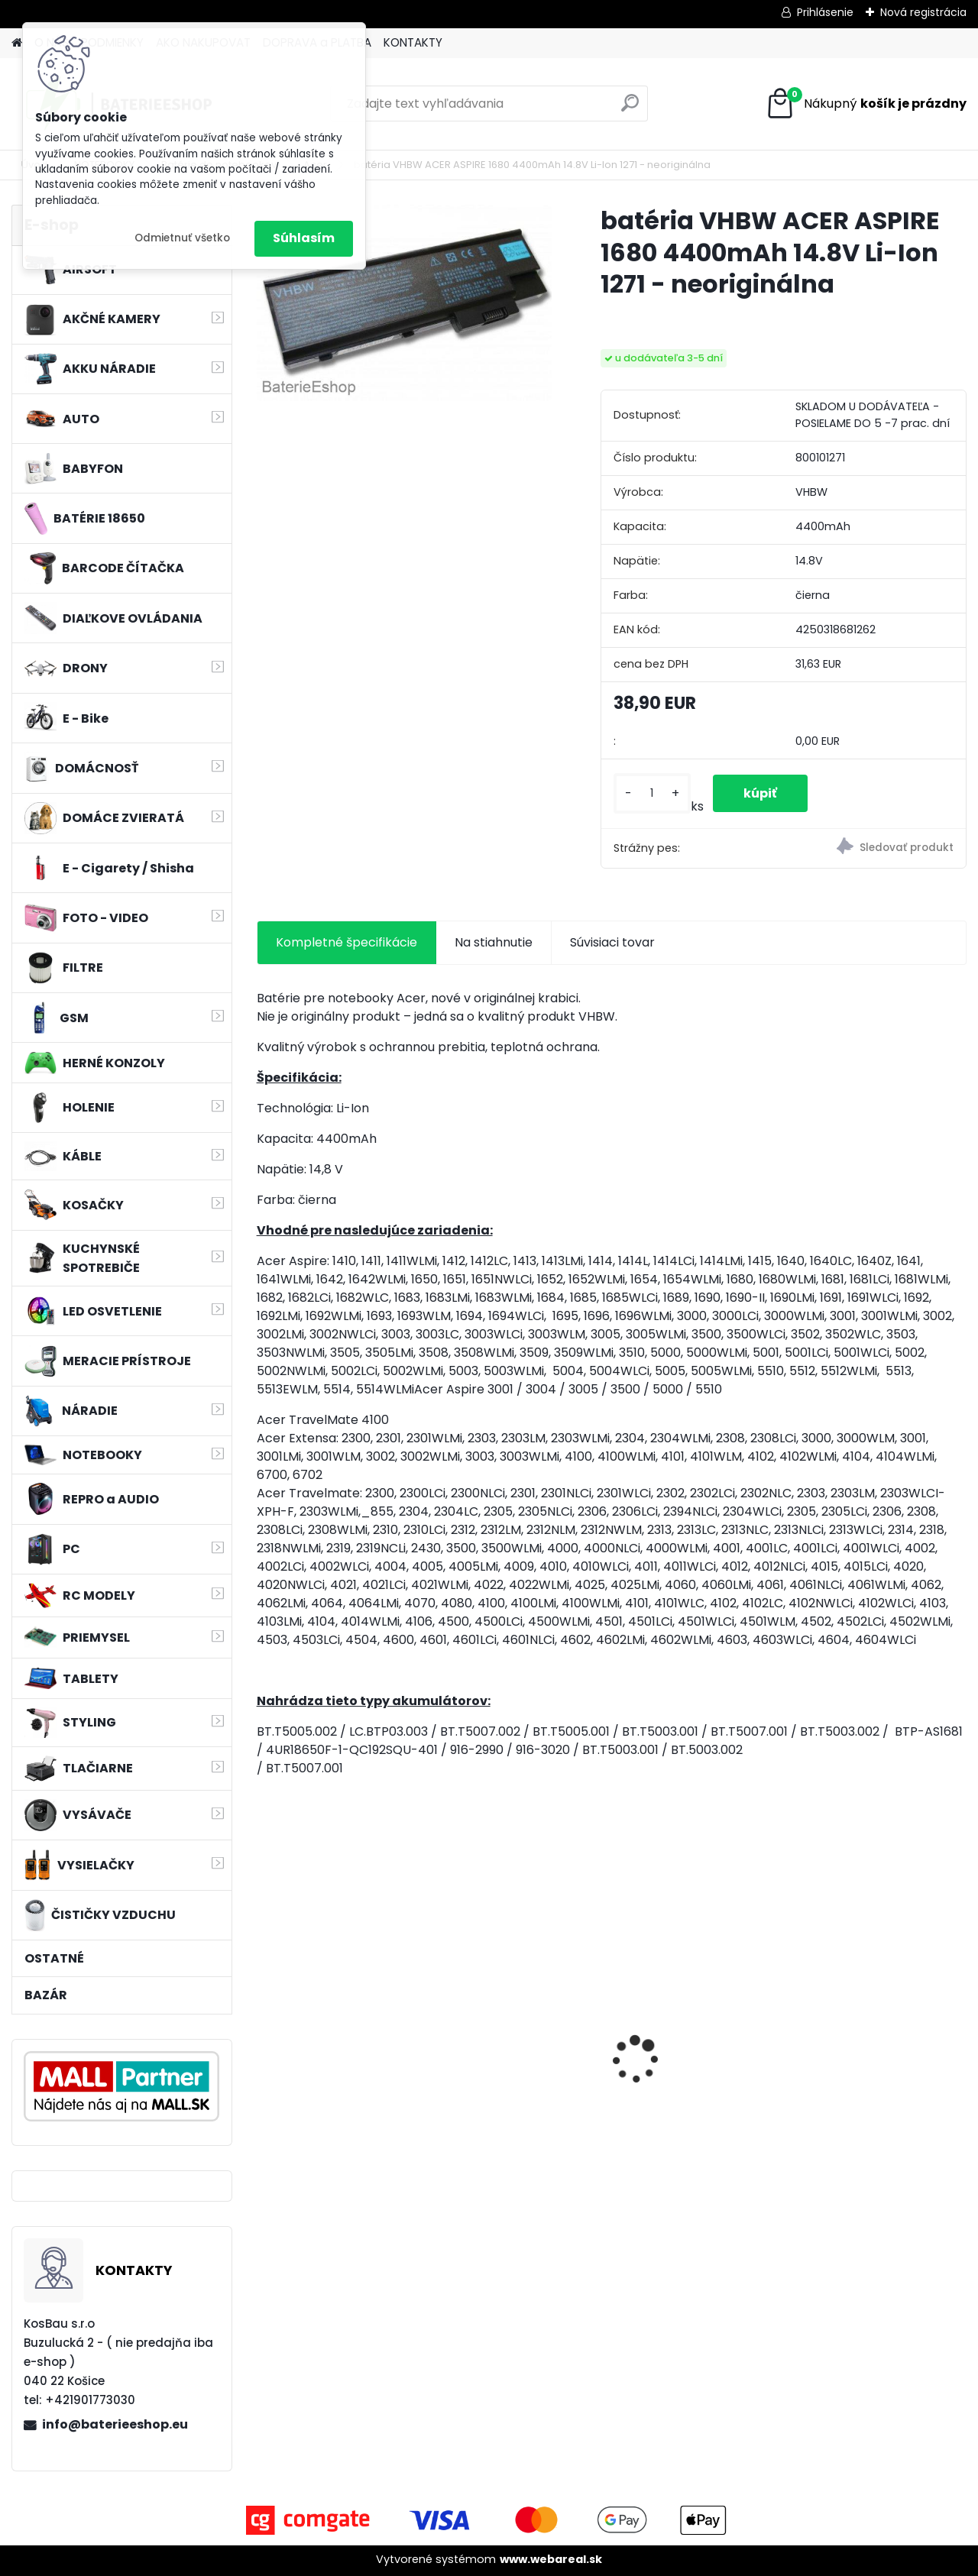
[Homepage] (16, 43)
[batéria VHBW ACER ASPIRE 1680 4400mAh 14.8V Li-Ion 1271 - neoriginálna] (404, 303)
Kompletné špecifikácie (346, 942)
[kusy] (652, 793)
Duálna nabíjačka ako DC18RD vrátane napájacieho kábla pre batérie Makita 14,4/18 (515, 2056)
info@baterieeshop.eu (115, 2424)
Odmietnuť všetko (182, 238)
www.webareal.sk (551, 2559)
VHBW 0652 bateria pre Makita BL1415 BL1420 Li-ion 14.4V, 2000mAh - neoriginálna (338, 2042)
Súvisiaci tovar (612, 942)
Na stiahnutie (494, 942)
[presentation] (264, 2033)
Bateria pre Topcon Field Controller (880, 2024)
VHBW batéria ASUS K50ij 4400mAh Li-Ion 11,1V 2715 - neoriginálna (696, 2024)
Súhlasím (304, 238)
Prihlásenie (825, 12)
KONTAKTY (413, 42)
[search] (630, 109)
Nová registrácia (923, 12)
